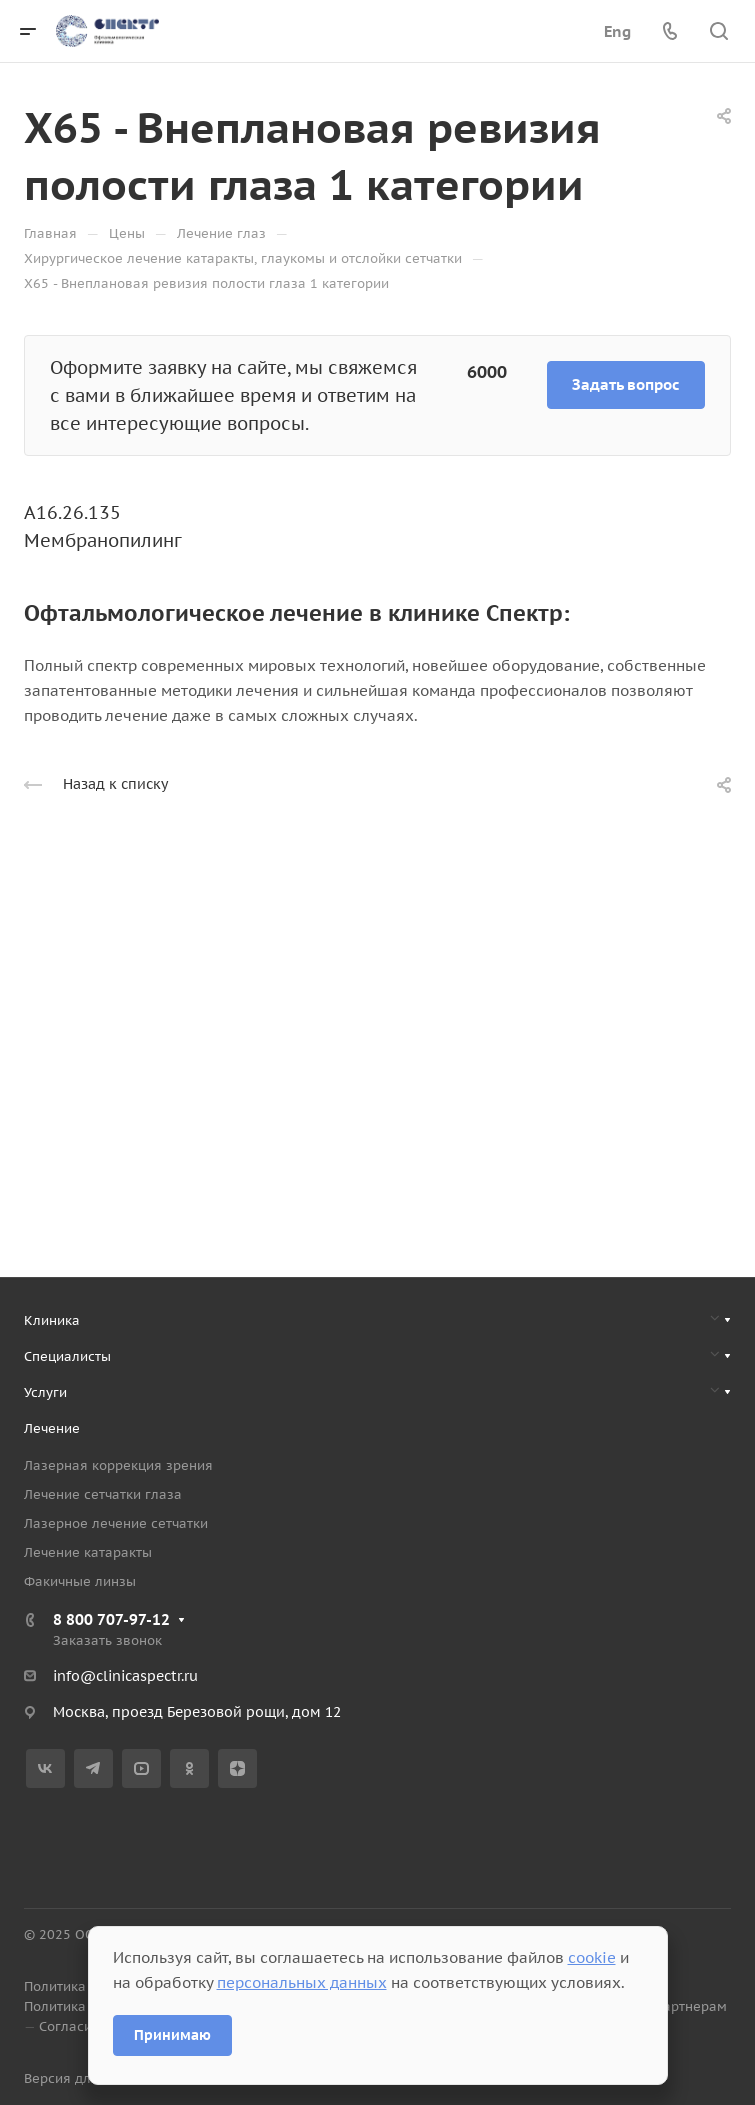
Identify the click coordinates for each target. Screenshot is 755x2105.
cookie (592, 1957)
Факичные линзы (80, 1581)
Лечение (52, 1428)
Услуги (45, 1392)
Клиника (52, 1320)
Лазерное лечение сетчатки (116, 1523)
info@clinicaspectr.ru (125, 1676)
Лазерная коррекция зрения (118, 1465)
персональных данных (302, 1982)
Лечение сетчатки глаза (103, 1494)
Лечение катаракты (88, 1552)
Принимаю (172, 2035)
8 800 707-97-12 (111, 1619)
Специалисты (67, 1356)
